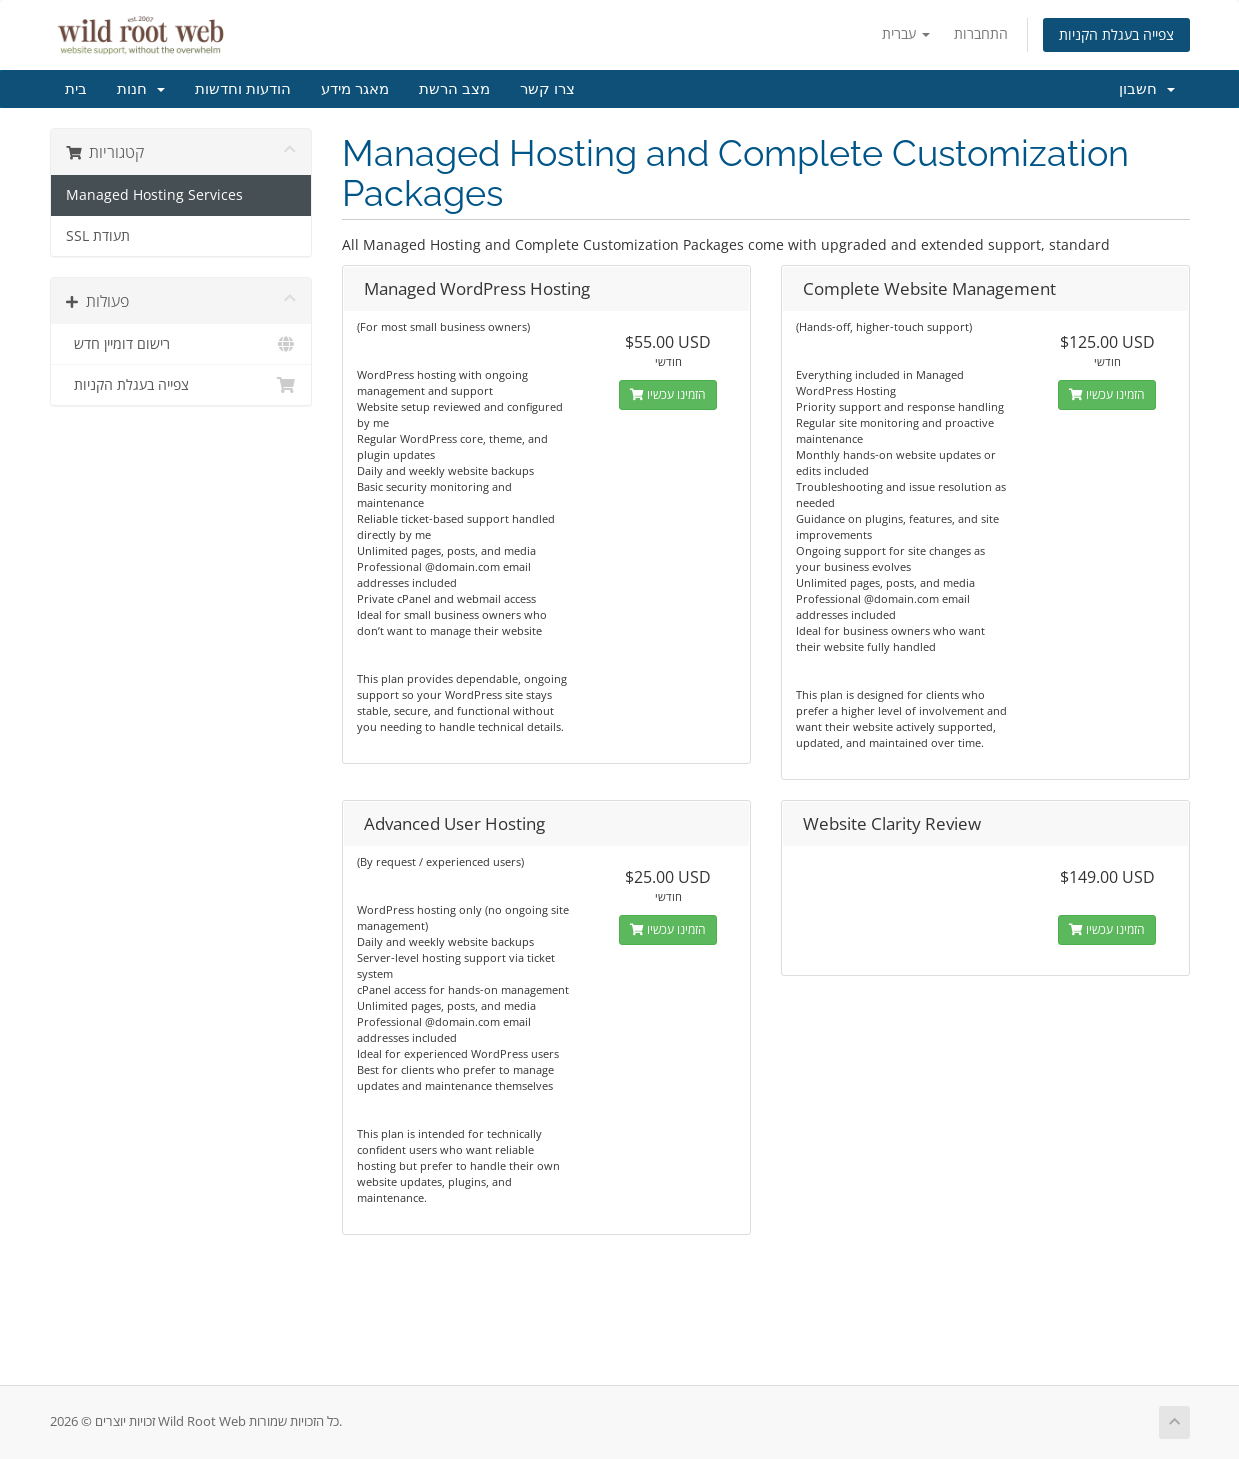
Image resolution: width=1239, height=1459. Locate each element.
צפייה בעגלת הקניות (1116, 34)
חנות (141, 89)
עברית (906, 33)
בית (76, 89)
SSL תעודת (98, 236)
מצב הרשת (454, 89)
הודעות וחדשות (243, 89)
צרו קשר (547, 89)
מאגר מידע (355, 89)
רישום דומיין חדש (181, 344)
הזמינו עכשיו (668, 394)
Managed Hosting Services (154, 195)
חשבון (1147, 89)
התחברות (981, 33)
